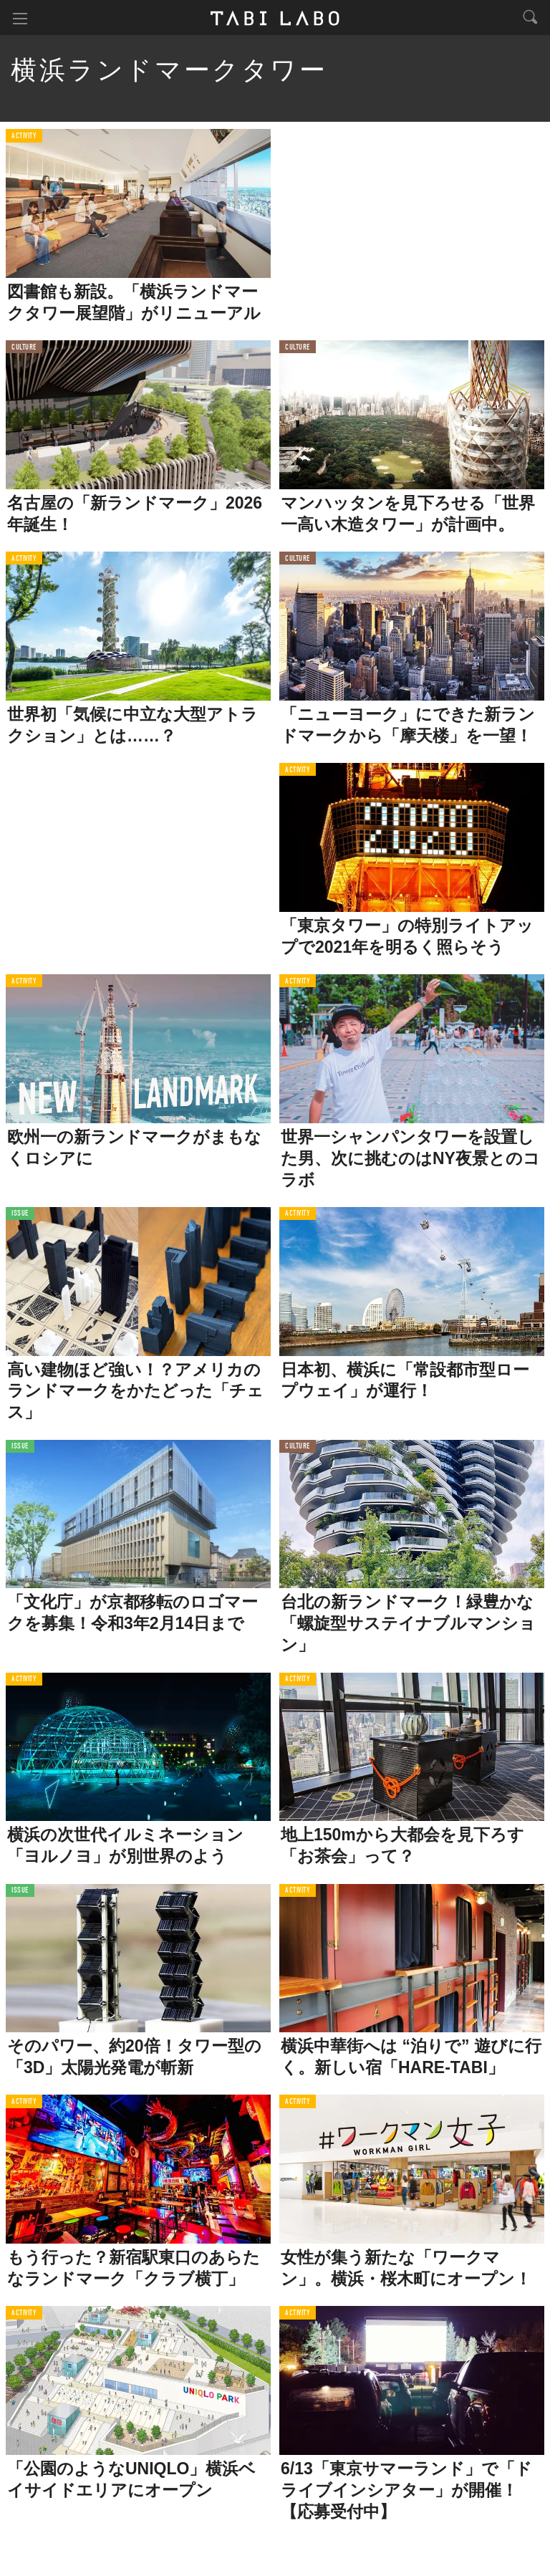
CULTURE (24, 351)
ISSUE (20, 1217)
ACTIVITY (24, 139)
